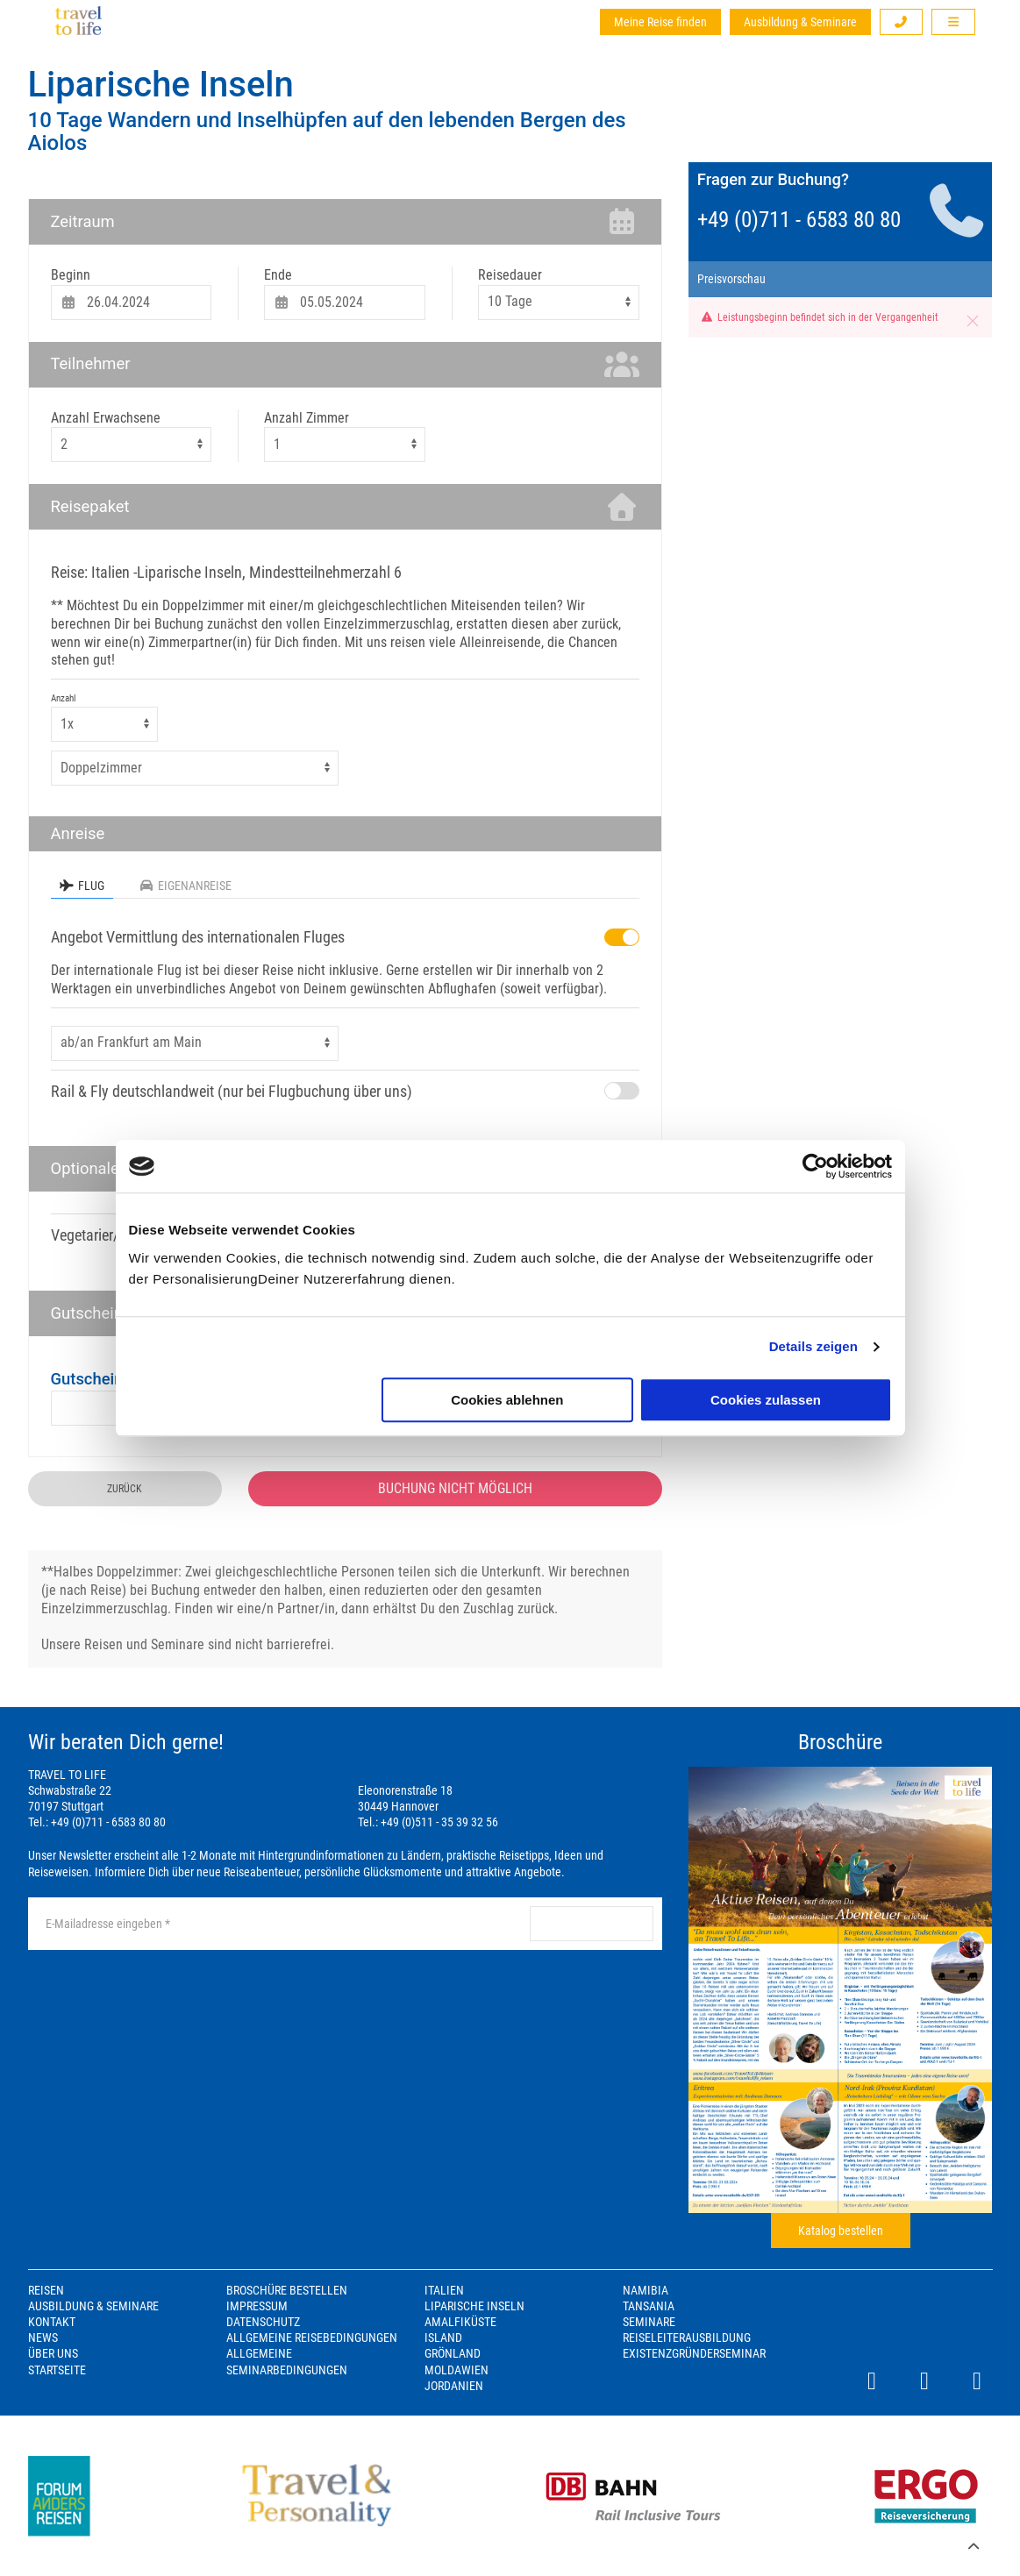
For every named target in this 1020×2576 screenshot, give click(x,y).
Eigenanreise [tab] (185, 886)
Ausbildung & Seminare (800, 22)
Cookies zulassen (765, 1399)
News (43, 2337)
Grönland (452, 2353)
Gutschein (87, 1379)
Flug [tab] (82, 886)
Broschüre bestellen (286, 2290)
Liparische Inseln (161, 84)
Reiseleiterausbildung (687, 2337)
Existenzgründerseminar (694, 2353)
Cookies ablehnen (507, 1399)
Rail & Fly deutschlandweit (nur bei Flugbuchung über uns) (231, 1091)
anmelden (591, 1924)
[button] (902, 22)
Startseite (57, 2370)
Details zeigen (813, 1346)
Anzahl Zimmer (306, 417)
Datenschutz (263, 2322)
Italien (444, 2290)
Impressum (257, 2306)
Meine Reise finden (660, 22)
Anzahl (63, 698)
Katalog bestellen (840, 2231)
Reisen (46, 2290)
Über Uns (53, 2353)
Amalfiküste (460, 2322)
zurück (124, 1489)
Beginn (70, 275)
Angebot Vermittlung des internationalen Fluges (198, 937)
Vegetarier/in (91, 1235)
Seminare (649, 2322)
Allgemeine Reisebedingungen (311, 2337)
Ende (278, 275)
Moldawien (456, 2370)
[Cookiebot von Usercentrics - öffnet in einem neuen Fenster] (815, 1166)
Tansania (648, 2306)
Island (443, 2337)
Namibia (645, 2290)
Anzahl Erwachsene (105, 417)
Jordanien (453, 2386)
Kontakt (51, 2322)
